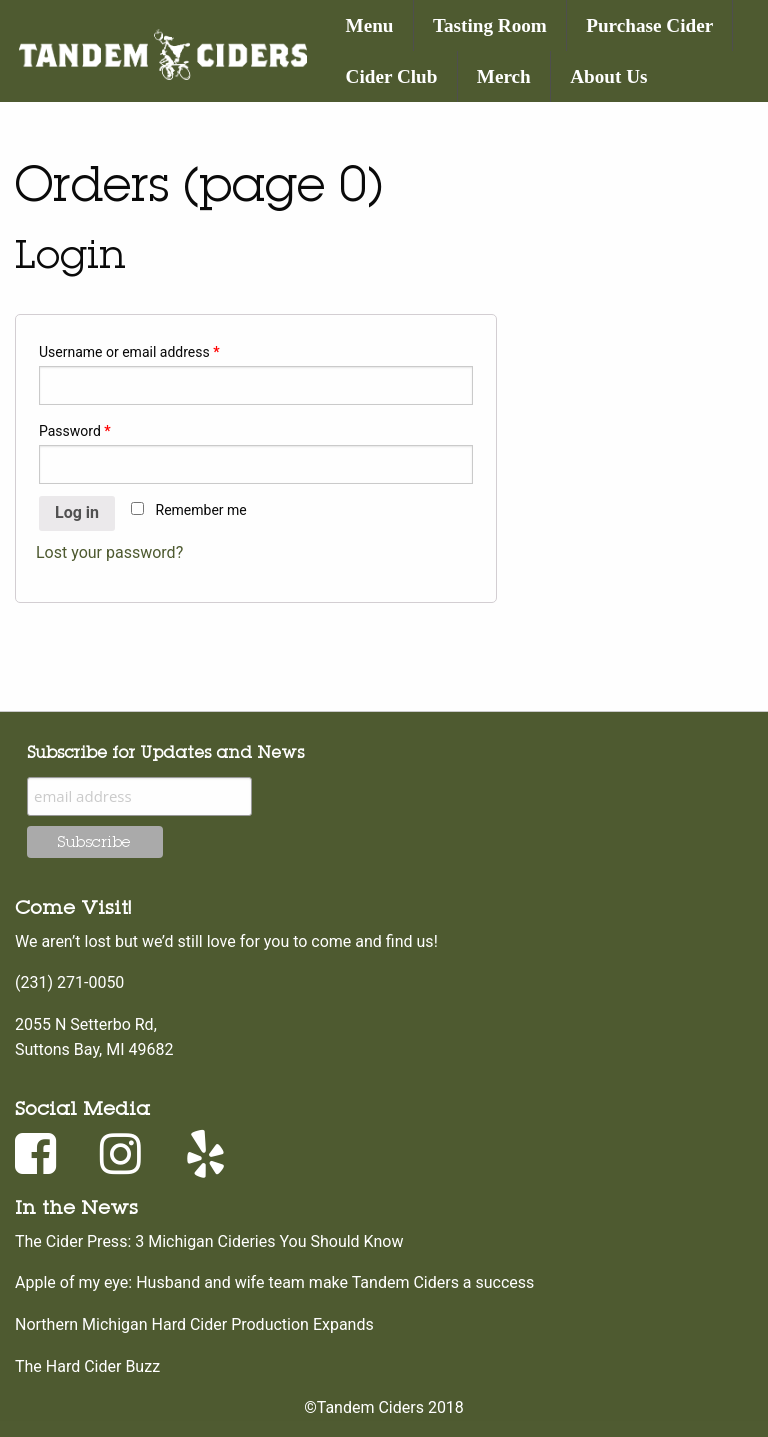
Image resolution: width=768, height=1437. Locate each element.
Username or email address (129, 352)
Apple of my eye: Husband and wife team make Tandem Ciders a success (274, 1282)
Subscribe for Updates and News (165, 752)
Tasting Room (490, 25)
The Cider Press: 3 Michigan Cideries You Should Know (209, 1241)
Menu (370, 25)
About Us (608, 76)
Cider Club (392, 76)
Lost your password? (109, 552)
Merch (504, 76)
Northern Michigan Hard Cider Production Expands (194, 1324)
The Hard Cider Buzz (87, 1366)
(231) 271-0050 (69, 982)
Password (75, 431)
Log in (77, 512)
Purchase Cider (649, 25)
